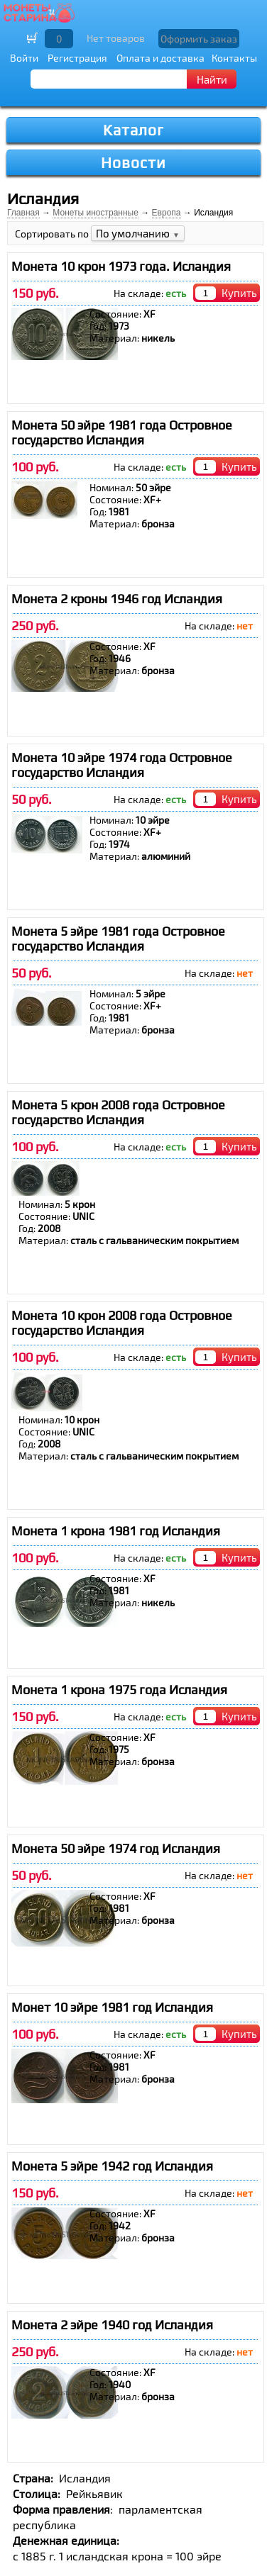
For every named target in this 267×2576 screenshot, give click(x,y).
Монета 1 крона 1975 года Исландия (119, 1689)
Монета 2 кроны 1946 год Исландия (116, 598)
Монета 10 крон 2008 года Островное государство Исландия (121, 1323)
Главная (23, 213)
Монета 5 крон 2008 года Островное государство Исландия (118, 1112)
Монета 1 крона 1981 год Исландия (115, 1530)
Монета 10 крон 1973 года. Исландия (121, 266)
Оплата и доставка (160, 58)
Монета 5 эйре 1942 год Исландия (112, 2165)
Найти (212, 79)
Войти (24, 58)
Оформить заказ (198, 39)
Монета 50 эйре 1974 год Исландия (115, 1848)
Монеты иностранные (95, 213)
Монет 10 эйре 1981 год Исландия (112, 2007)
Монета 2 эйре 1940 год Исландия (112, 2324)
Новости (133, 163)
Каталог (133, 130)
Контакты (234, 58)
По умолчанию (138, 233)
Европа (166, 213)
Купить (239, 292)
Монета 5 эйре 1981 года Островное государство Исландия (118, 938)
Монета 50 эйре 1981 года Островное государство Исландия (121, 432)
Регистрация (77, 58)
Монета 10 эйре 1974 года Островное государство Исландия (121, 765)
